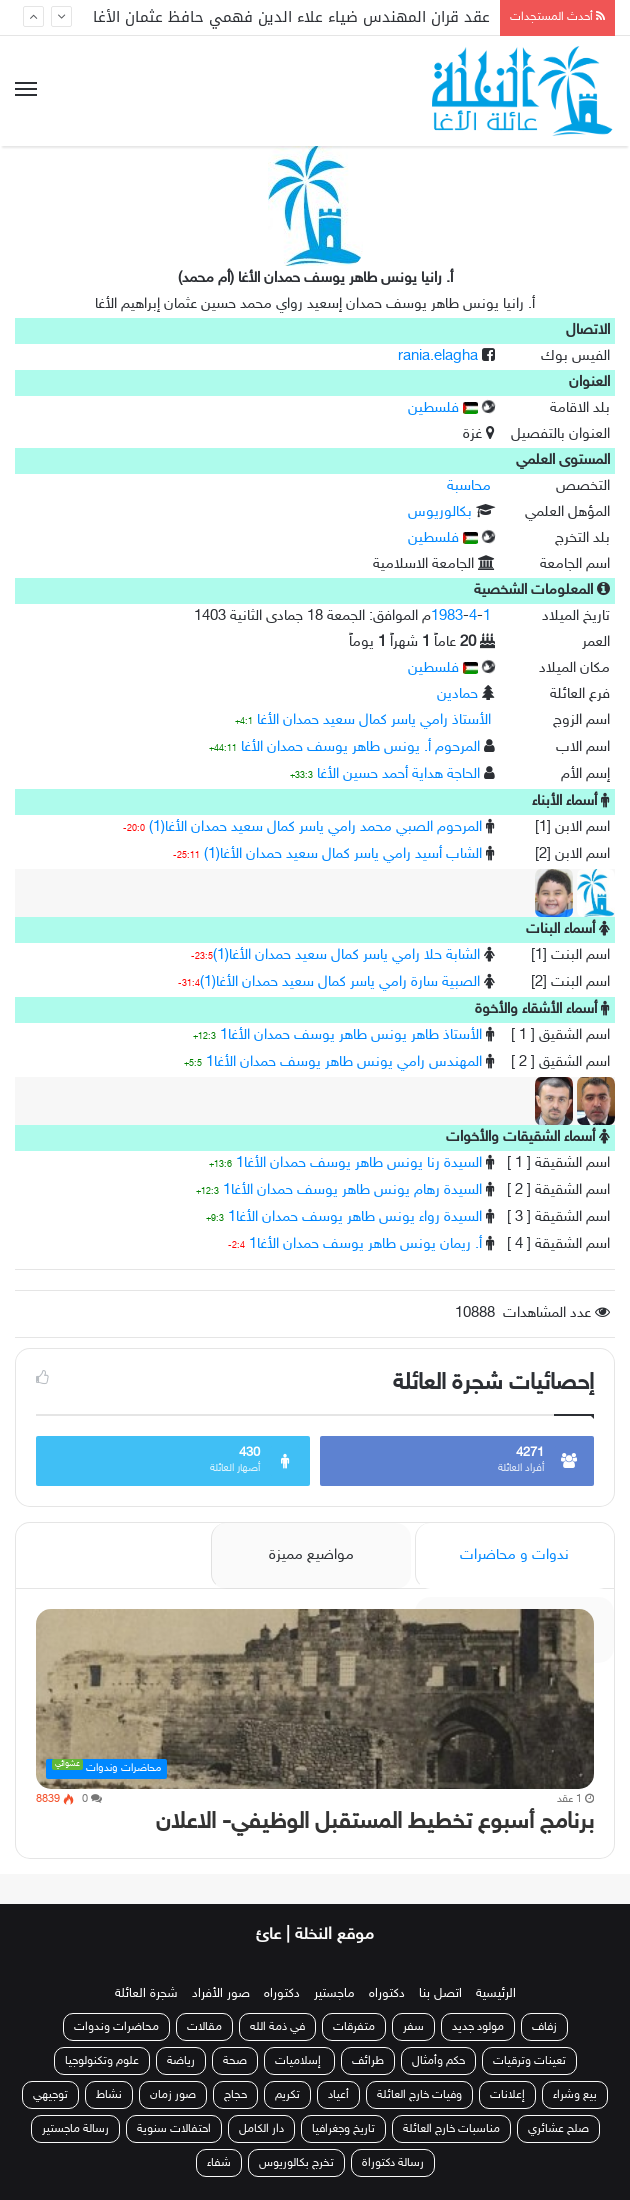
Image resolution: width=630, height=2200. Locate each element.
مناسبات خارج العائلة (451, 2129)
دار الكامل (261, 2129)
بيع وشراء (575, 2095)
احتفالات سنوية (174, 2129)
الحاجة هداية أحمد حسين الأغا (398, 774)
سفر (413, 2027)
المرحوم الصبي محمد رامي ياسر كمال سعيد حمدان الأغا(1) (315, 827)
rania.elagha (438, 356)
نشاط (109, 2095)
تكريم (287, 2095)
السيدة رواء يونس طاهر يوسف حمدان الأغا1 (355, 1217)
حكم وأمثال (438, 2061)
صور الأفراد (221, 1994)
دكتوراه (387, 1994)
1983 (447, 616)
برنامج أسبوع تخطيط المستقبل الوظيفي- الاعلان (375, 1822)
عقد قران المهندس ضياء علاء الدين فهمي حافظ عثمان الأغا (291, 17)
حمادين (457, 694)
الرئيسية (496, 1994)
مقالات (204, 2027)
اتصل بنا (440, 1994)
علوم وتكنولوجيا (102, 2061)
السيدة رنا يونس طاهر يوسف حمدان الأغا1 (359, 1163)
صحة (235, 2061)
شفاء (219, 2163)
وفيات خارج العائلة (419, 2095)
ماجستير (334, 1994)
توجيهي (50, 2095)
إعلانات (507, 2095)
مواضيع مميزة (311, 1555)
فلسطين (443, 408)
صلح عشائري (558, 2129)
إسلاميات (299, 2061)
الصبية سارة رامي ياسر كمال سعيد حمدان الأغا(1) (340, 982)
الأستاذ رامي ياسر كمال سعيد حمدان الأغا (374, 720)
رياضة (181, 2061)
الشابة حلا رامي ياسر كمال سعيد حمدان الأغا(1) (346, 955)
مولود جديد (478, 2027)
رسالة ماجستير (75, 2129)
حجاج (235, 2095)
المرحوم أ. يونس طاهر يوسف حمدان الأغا (360, 747)
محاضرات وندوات (116, 2027)
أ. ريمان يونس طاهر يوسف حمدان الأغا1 (365, 1244)
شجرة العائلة (146, 1994)
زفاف (544, 2027)
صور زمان (173, 2095)
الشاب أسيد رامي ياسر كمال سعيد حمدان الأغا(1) (343, 854)
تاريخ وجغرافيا (343, 2129)
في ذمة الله (277, 2027)
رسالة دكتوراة (393, 2163)
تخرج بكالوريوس (296, 2163)
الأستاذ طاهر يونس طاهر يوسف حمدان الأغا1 (351, 1035)
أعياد (338, 2095)
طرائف (368, 2061)
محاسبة (469, 486)
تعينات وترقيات (529, 2061)
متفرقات (354, 2027)
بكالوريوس (440, 512)
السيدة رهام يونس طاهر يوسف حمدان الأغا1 (352, 1190)
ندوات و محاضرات (514, 1555)
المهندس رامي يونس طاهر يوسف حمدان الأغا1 (344, 1062)
